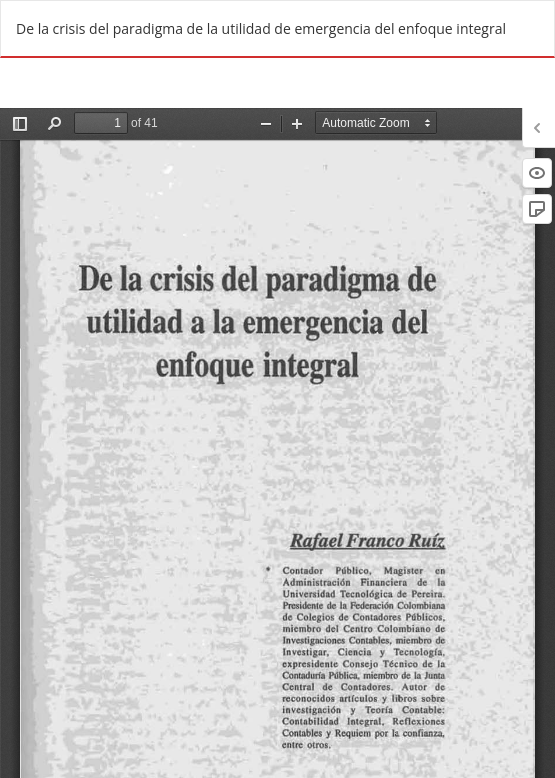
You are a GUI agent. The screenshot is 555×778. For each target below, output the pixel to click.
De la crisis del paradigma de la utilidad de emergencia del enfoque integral (261, 28)
